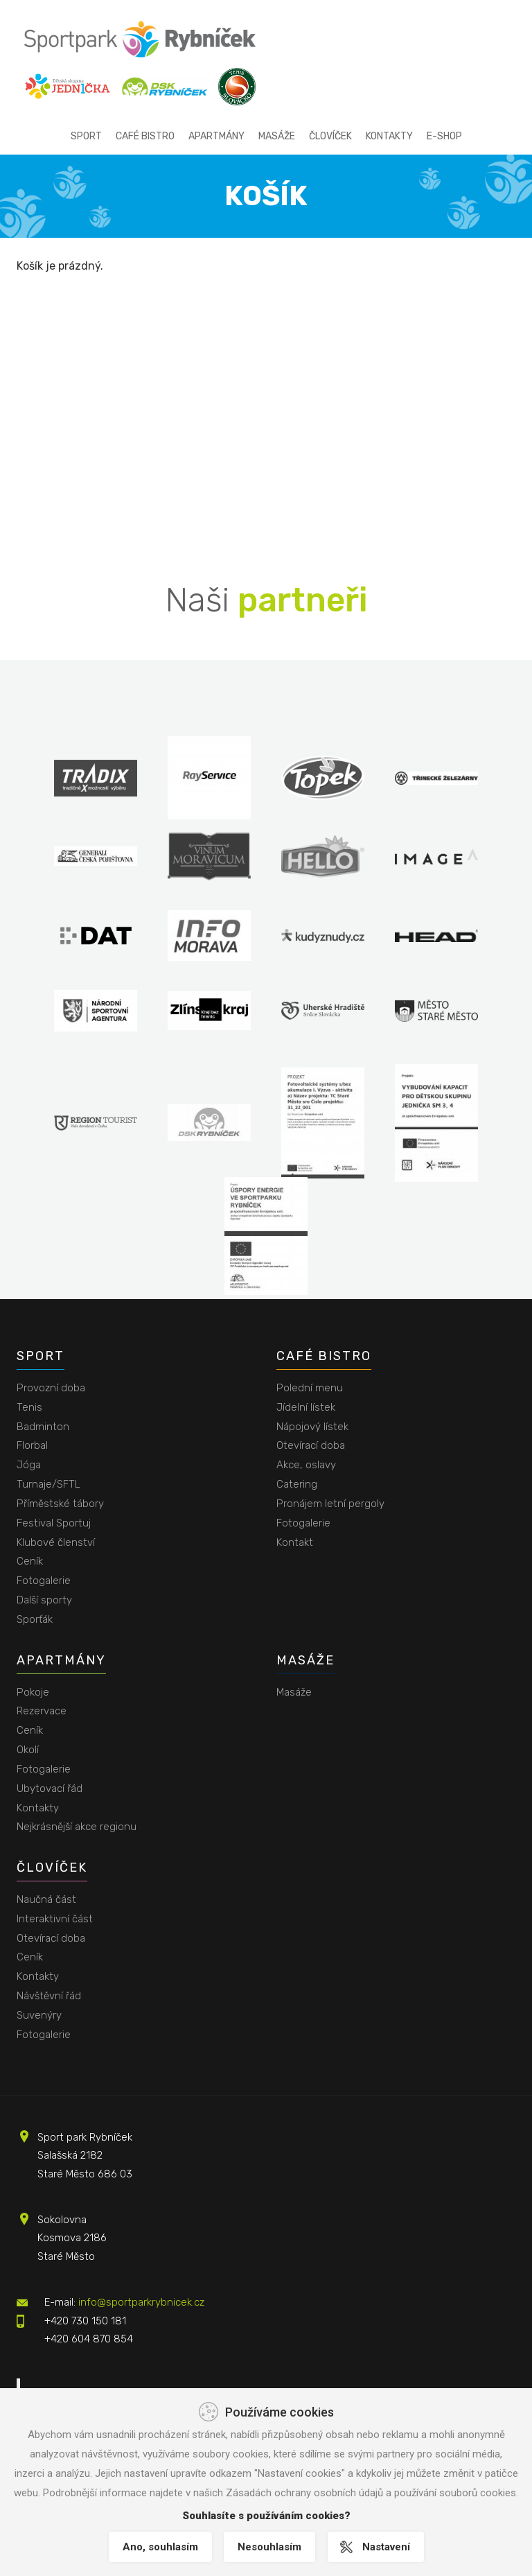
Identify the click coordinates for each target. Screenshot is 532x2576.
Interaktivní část (55, 1919)
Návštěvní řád (49, 1996)
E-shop (444, 136)
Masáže (276, 136)
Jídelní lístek (305, 1407)
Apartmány (216, 136)
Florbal (32, 1445)
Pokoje (33, 1692)
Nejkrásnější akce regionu (76, 1826)
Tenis (29, 1407)
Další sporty (44, 1600)
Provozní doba (51, 1388)
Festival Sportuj (54, 1523)
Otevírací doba (310, 1445)
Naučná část (46, 1899)
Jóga (29, 1465)
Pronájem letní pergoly (330, 1503)
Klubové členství (56, 1542)
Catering (296, 1484)
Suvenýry (39, 2015)
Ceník (30, 1561)
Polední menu (309, 1388)
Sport (86, 136)
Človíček (330, 136)
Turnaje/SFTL (48, 1484)
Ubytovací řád (49, 1788)
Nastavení (387, 2547)
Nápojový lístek (312, 1426)
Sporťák (35, 1619)
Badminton (43, 1426)
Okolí (28, 1749)
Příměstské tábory (60, 1503)
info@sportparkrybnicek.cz (141, 2302)
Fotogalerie (44, 1580)
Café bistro (145, 136)
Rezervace (41, 1711)
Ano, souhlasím (158, 2547)
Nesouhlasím (269, 2547)
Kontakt (294, 1542)
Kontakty (389, 136)
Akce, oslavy (306, 1465)
